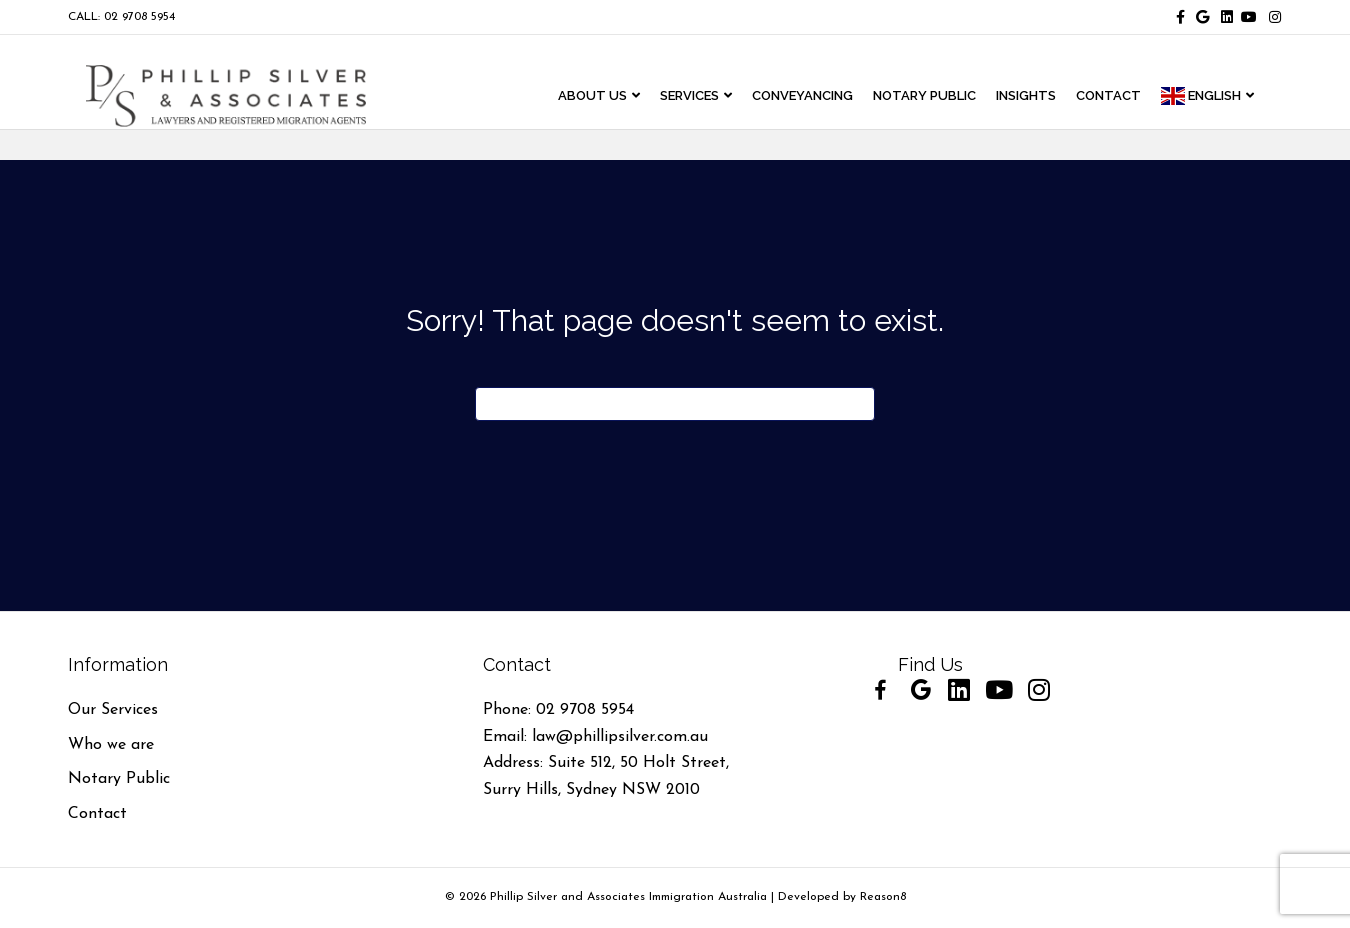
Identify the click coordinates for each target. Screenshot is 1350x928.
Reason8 (883, 897)
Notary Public (119, 779)
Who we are (111, 745)
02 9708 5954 (585, 710)
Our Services (113, 710)
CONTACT (1127, 96)
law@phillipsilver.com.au (620, 737)
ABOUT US (611, 96)
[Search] (675, 404)
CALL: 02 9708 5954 (121, 17)
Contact (97, 814)
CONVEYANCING (821, 96)
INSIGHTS (1045, 96)
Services (708, 96)
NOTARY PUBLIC (943, 96)
